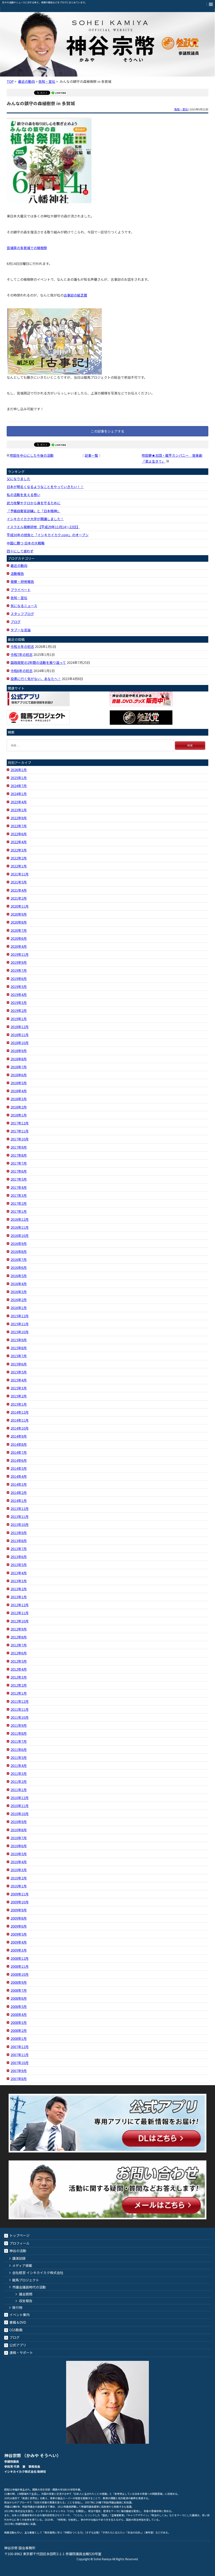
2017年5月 (18, 1179)
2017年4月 (18, 1187)
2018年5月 (18, 1082)
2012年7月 (18, 1645)
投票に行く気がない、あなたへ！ (35, 678)
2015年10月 (19, 1331)
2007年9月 (18, 2070)
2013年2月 (18, 1588)
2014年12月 (19, 1412)
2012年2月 (18, 1685)
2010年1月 (18, 1886)
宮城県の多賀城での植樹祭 (27, 247)
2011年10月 (19, 1717)
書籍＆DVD (17, 2322)
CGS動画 (15, 2329)
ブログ (15, 621)
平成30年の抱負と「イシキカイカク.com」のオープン (48, 534)
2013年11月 (19, 1516)
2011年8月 (18, 1733)
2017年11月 (19, 1131)
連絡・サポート (21, 2352)
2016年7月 (18, 1259)
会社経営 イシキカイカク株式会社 (37, 2272)
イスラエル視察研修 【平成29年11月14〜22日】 (43, 526)
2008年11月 (19, 1966)
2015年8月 (18, 1347)
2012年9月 (18, 1629)
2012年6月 (18, 1653)
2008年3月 (18, 2022)
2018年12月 (19, 1026)
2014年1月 (18, 1500)
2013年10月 (19, 1524)
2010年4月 (18, 1861)
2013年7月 (18, 1548)
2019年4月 (18, 994)
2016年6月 (18, 1267)
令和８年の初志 (22, 646)
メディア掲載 (22, 2265)
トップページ (19, 2235)
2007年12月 (19, 2046)
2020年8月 (18, 922)
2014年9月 (18, 1436)
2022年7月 (18, 825)
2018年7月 (18, 1066)
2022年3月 (18, 850)
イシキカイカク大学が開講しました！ (35, 518)
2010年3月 (18, 1869)
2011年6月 (18, 1749)
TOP (10, 81)
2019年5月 (18, 986)
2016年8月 (18, 1251)
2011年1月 (18, 1789)
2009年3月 (18, 1950)
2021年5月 (18, 882)
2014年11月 (19, 1420)
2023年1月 (18, 809)
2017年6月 (18, 1171)
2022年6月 (18, 833)
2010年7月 (18, 1837)
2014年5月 (18, 1468)
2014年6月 (18, 1460)
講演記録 (19, 2258)
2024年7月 (18, 785)
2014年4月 (18, 1476)
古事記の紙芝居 (75, 295)
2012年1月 (18, 1693)
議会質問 (25, 2294)
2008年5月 (18, 2006)
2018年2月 (18, 1107)
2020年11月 (19, 906)
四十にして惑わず (20, 551)
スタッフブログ (22, 613)
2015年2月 (18, 1396)
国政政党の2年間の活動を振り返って (38, 662)
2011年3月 (18, 1773)
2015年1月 (18, 1404)
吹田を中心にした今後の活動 (32, 455)
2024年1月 (18, 793)
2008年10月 (19, 1974)
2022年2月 (18, 858)
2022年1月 (18, 866)
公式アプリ (17, 2344)
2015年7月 (18, 1355)
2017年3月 (18, 1195)
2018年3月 (18, 1098)
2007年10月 (19, 2062)
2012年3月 (18, 1677)
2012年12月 (19, 1604)
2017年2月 (18, 1203)
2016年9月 (18, 1243)
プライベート (20, 589)
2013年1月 (18, 1596)
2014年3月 (18, 1484)
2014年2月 (18, 1492)
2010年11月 (19, 1805)
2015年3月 (18, 1388)
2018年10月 (19, 1042)
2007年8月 (18, 2078)
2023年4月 (18, 801)
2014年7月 (18, 1452)
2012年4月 (18, 1669)
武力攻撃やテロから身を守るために (33, 502)
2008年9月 (18, 1982)
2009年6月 (18, 1926)
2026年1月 (18, 769)
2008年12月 (19, 1958)
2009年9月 (18, 1909)
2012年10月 (19, 1621)
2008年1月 (18, 2038)
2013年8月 (18, 1540)
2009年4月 (18, 1942)
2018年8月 (18, 1058)
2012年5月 (18, 1661)
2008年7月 (18, 1990)
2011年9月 (18, 1725)
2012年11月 (19, 1612)
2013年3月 (18, 1580)
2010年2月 (18, 1878)
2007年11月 (19, 2054)
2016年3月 (18, 1291)
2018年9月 (18, 1050)
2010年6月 (18, 1845)
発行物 (17, 2307)
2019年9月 (18, 962)
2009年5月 (18, 1934)
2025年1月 (18, 777)
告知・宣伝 (46, 81)
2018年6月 (18, 1074)
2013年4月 (18, 1572)
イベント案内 (19, 2314)
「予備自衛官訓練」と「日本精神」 (33, 510)
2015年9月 (18, 1339)
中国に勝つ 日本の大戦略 (26, 543)
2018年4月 (18, 1090)
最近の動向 (26, 81)
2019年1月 (18, 1018)
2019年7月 (18, 970)
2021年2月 (18, 898)
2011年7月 (18, 1741)
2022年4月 (18, 841)
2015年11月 (19, 1323)
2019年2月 (18, 1010)
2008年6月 (18, 1998)
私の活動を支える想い (23, 494)
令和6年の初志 (21, 670)
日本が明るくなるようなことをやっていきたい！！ (45, 486)
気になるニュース (23, 605)
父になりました (18, 478)
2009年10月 (19, 1902)
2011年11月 (19, 1709)
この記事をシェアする (107, 431)
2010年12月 (19, 1797)
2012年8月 (18, 1637)
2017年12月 (19, 1123)
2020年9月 (18, 914)
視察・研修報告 (22, 581)
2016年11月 (19, 1227)
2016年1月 (18, 1307)
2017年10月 (19, 1139)
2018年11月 (19, 1034)
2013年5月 (18, 1564)
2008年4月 (18, 2014)
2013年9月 (18, 1532)
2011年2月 (18, 1781)
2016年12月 (19, 1219)
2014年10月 (19, 1428)
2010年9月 (18, 1821)
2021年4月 (18, 890)
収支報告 (25, 2300)
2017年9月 (18, 1147)
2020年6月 (18, 938)
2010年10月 (19, 1813)
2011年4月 (18, 1765)
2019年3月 (18, 1002)
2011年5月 (18, 1757)
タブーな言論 (20, 629)
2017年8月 (18, 1155)
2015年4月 (18, 1380)
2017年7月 (18, 1163)
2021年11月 (19, 874)
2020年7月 (18, 930)
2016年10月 (19, 1235)
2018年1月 (18, 1115)
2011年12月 (19, 1701)
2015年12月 (19, 1315)
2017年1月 (18, 1211)
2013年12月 (19, 1508)
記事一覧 (91, 455)
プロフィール (19, 2243)
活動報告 (17, 573)
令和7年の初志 (21, 654)
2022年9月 (18, 817)
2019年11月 (19, 954)
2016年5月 (18, 1275)
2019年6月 (18, 978)
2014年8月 (18, 1444)
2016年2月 (18, 1299)
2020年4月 (18, 946)
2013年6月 (18, 1556)
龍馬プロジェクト (25, 2279)
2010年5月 (18, 1853)
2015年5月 (18, 1372)
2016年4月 (18, 1283)
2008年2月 (18, 2030)
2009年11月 (19, 1894)
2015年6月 (18, 1364)
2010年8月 (18, 1829)
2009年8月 (18, 1918)
